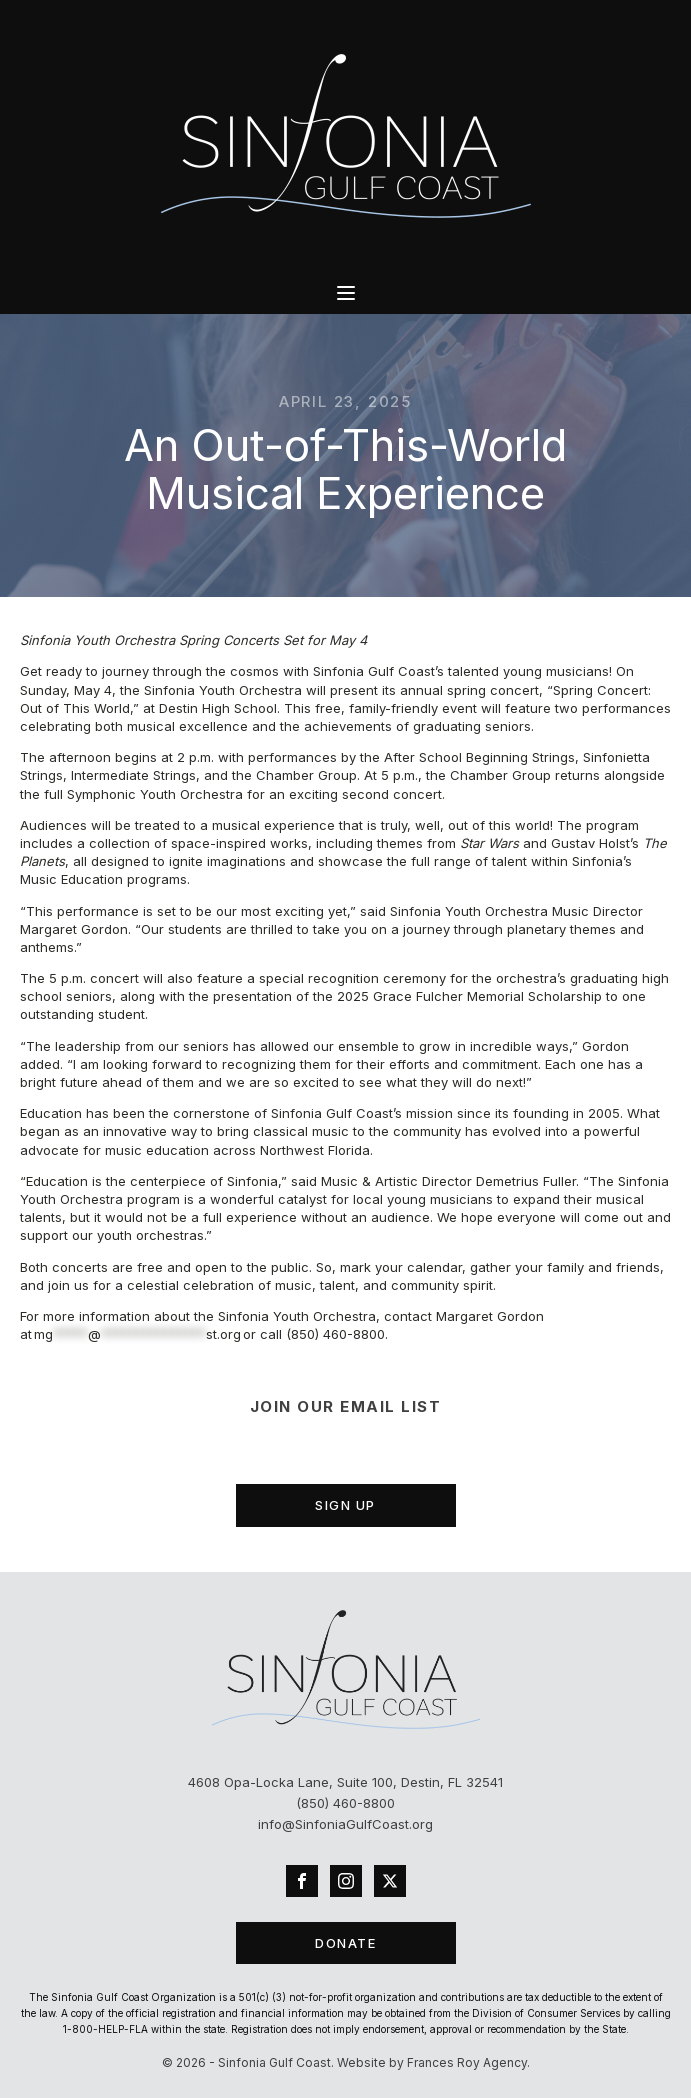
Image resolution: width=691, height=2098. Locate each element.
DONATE (345, 1943)
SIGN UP (345, 1505)
